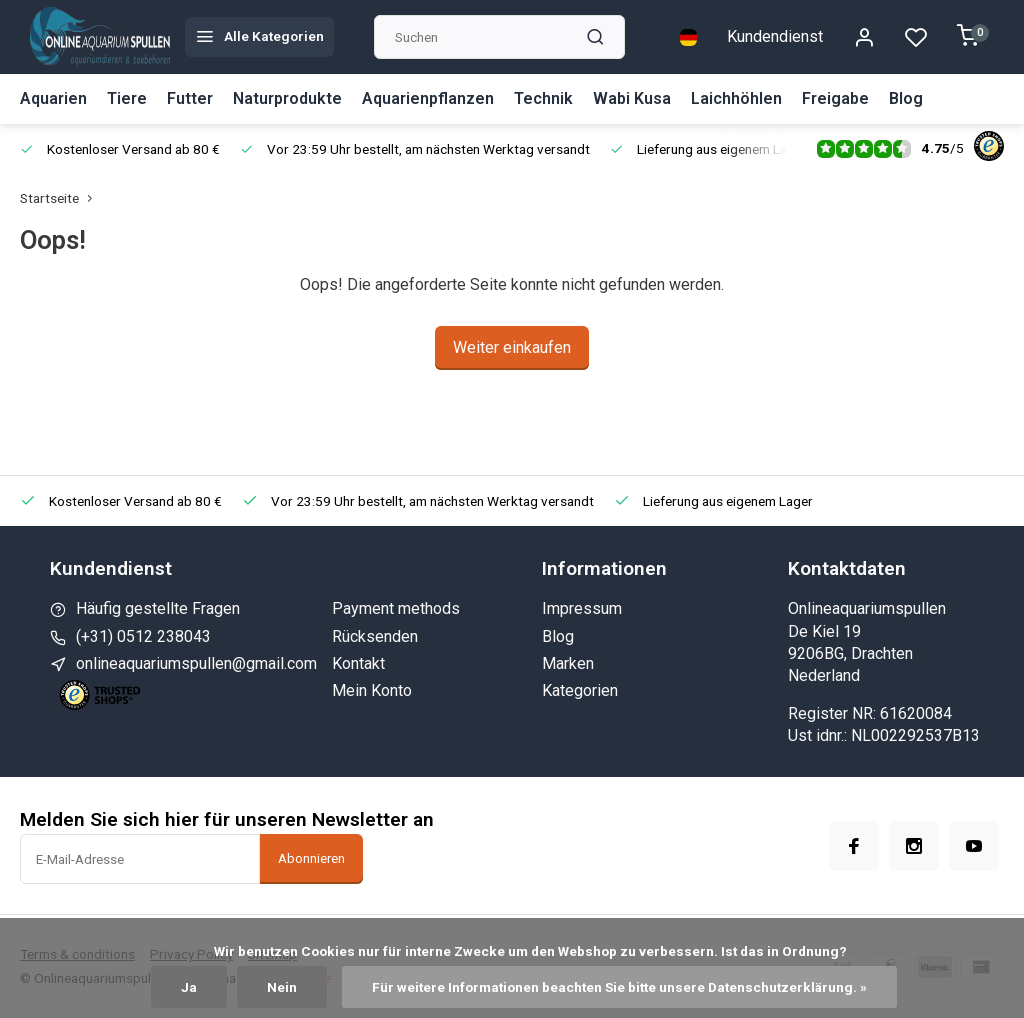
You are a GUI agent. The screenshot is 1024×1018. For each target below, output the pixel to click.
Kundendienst (775, 36)
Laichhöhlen (736, 98)
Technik (543, 98)
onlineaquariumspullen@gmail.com (196, 663)
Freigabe (835, 98)
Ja (189, 987)
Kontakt (358, 663)
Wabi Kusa (632, 98)
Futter (190, 98)
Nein (282, 987)
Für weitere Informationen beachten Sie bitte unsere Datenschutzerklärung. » (619, 987)
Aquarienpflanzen (428, 98)
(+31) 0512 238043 (143, 636)
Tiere (127, 98)
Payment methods (396, 608)
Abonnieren (311, 858)
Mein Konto (372, 690)
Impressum (582, 608)
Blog (906, 98)
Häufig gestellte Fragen (158, 608)
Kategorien (580, 690)
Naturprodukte (287, 98)
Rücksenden (375, 636)
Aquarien (53, 98)
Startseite (60, 198)
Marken (568, 663)
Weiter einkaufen (512, 347)
